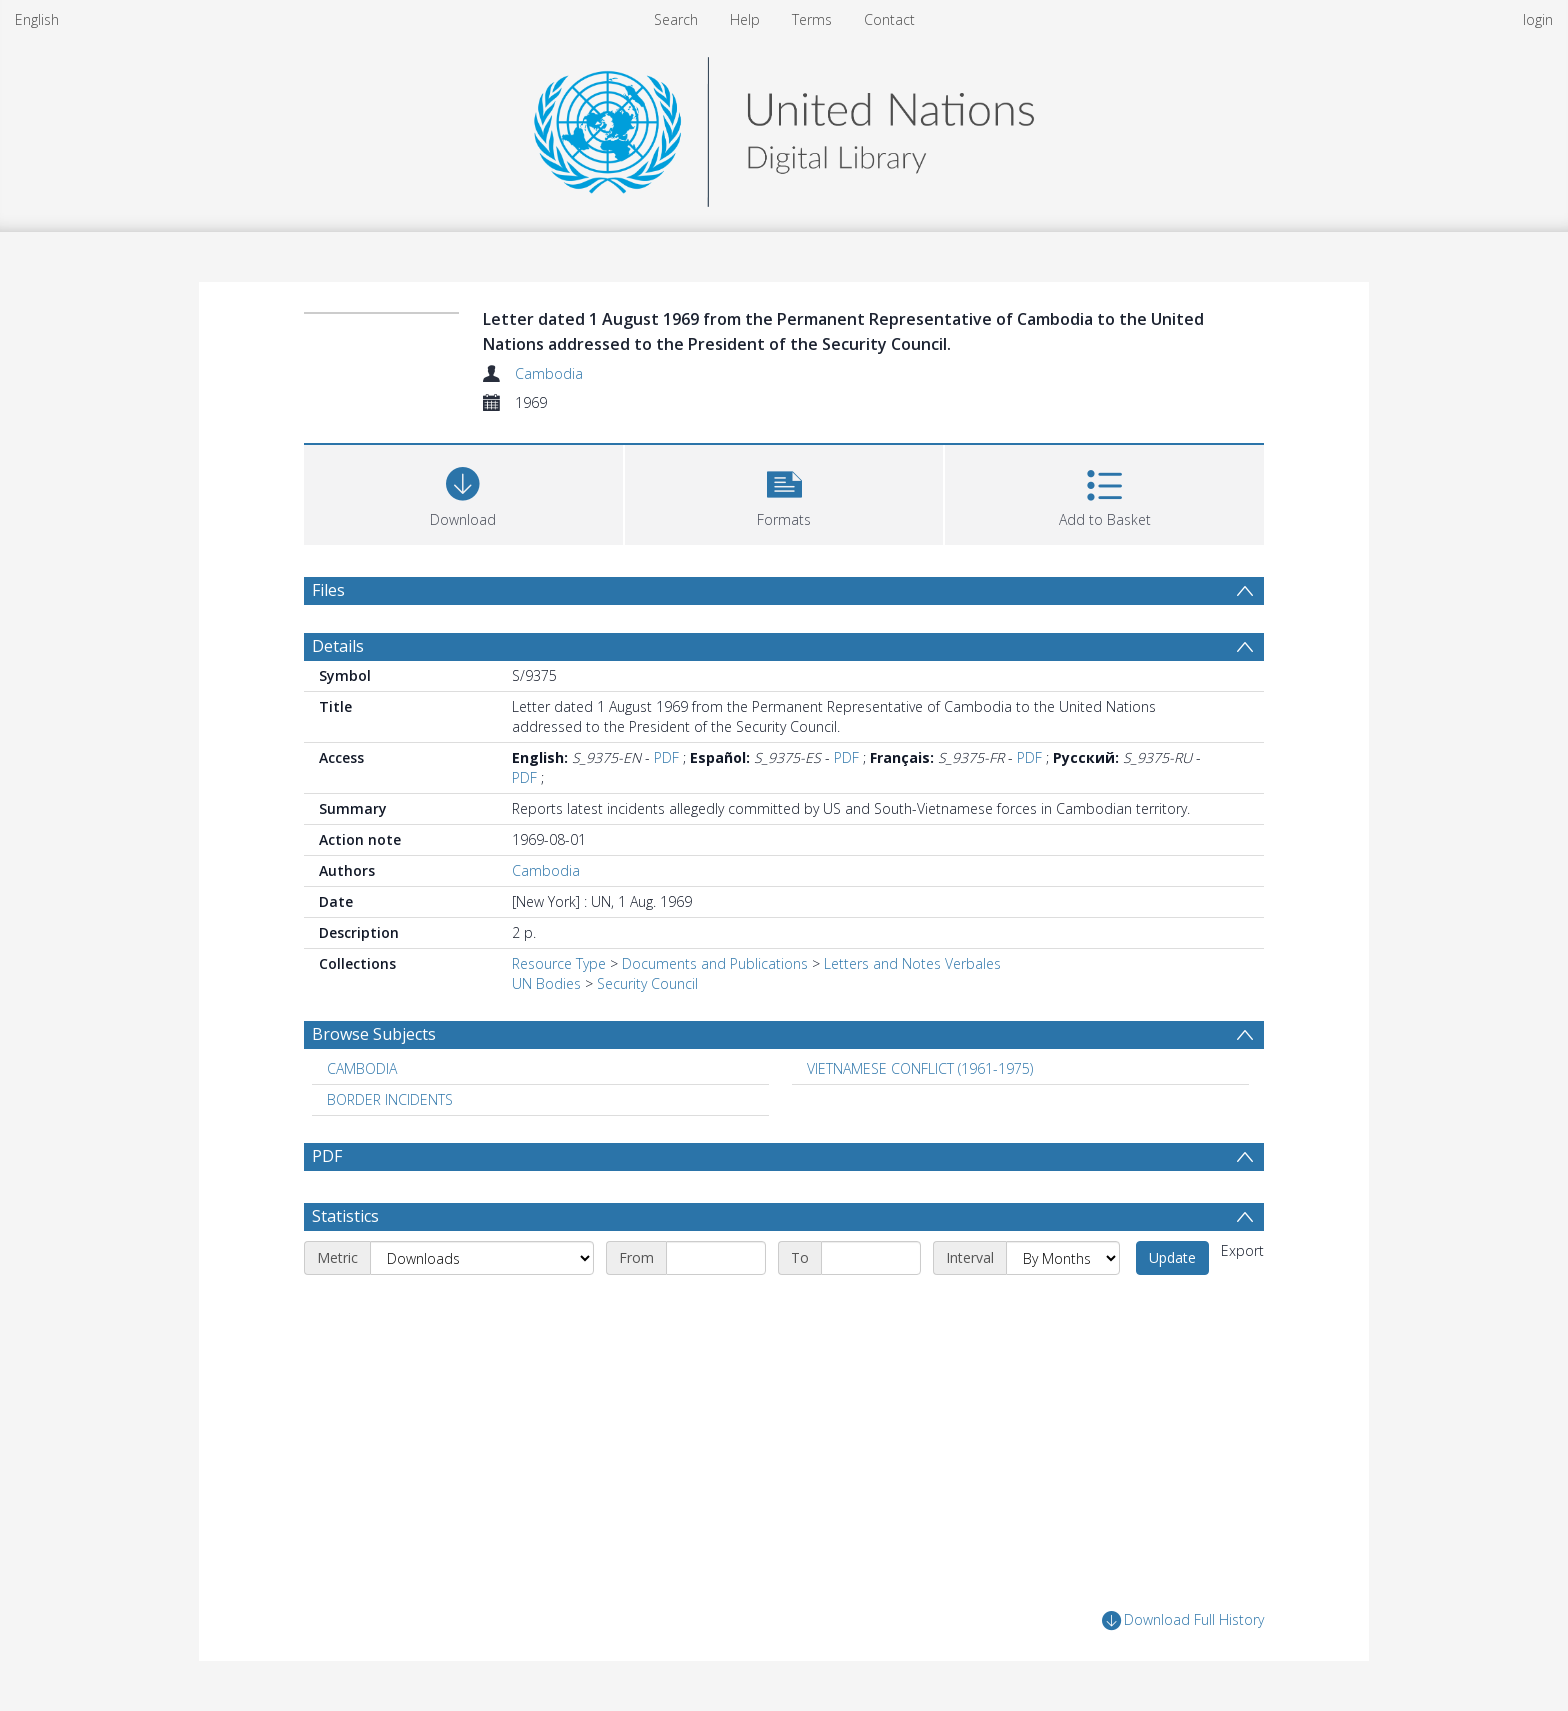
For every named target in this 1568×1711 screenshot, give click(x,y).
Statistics (345, 1216)
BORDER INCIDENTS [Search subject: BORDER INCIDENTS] (390, 1099)
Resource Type (559, 963)
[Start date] (716, 1258)
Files (328, 590)
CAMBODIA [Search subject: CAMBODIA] (362, 1068)
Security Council (647, 983)
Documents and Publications (715, 963)
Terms (812, 19)
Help (745, 19)
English (37, 19)
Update (1172, 1257)
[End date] (871, 1258)
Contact (889, 19)
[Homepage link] (784, 126)
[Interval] (1063, 1258)
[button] (784, 492)
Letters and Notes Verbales (912, 963)
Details (338, 646)
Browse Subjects (374, 1034)
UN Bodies (546, 983)
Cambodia (549, 373)
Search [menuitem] (676, 19)
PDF (666, 757)
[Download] (463, 492)
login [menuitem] (1538, 19)
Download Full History (1183, 1620)
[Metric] (482, 1258)
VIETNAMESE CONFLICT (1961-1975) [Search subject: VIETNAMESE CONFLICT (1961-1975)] (920, 1068)
